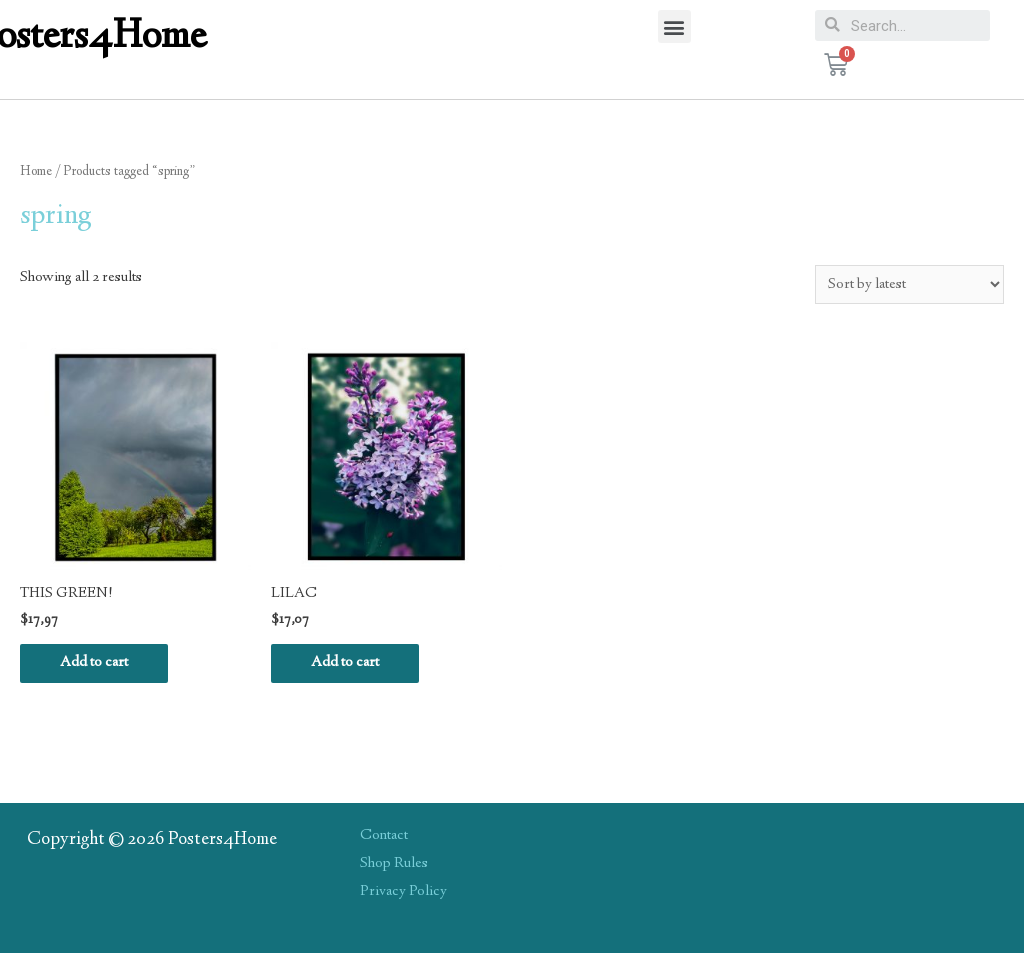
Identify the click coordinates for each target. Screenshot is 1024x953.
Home (36, 172)
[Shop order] (909, 284)
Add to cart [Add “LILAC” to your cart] (345, 663)
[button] (674, 26)
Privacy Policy (403, 892)
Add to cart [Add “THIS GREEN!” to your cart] (94, 663)
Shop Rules (394, 864)
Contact (384, 836)
